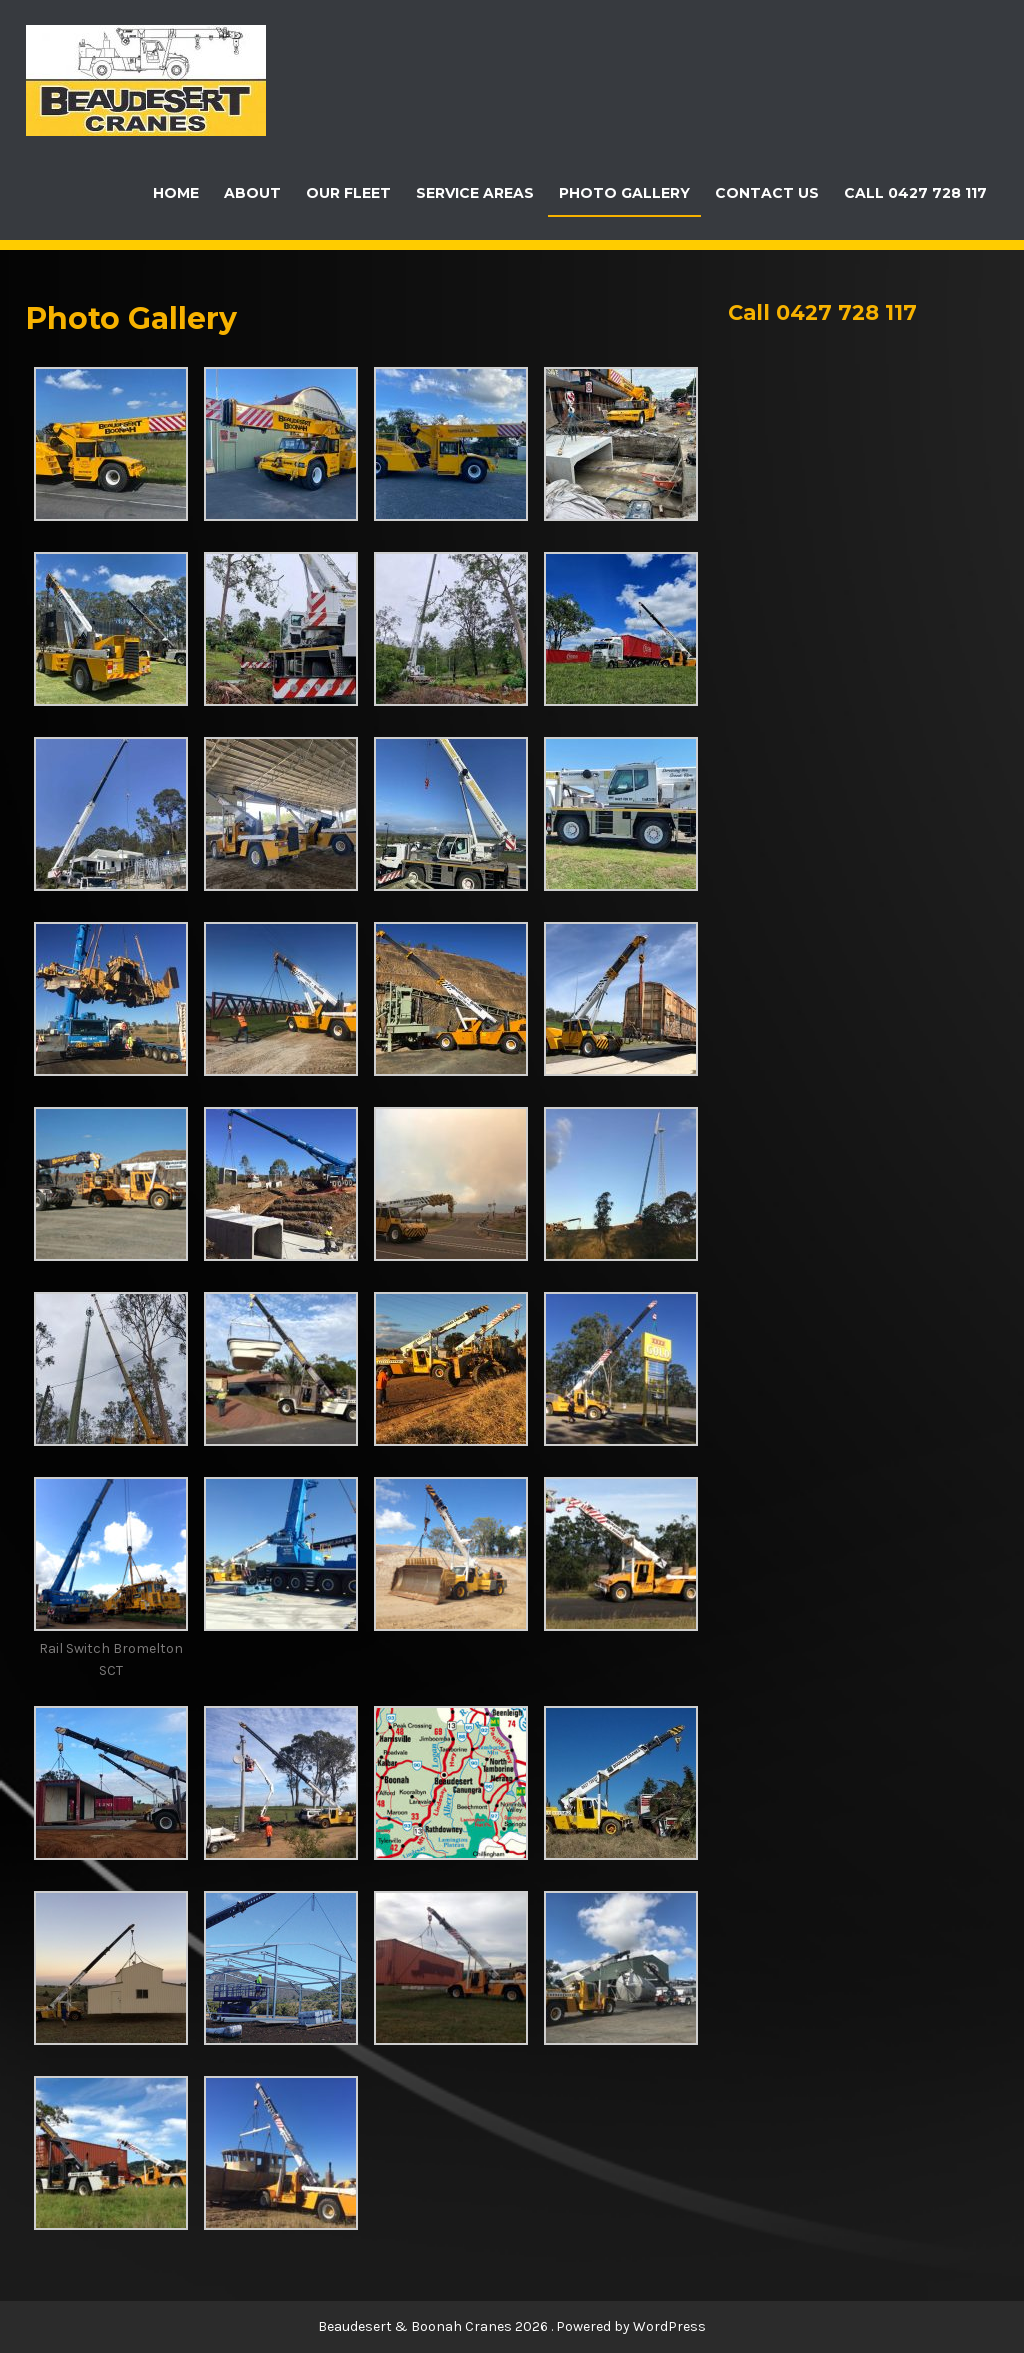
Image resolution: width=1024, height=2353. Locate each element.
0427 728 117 (846, 312)
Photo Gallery (624, 193)
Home (176, 193)
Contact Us (767, 193)
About (252, 193)
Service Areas (475, 193)
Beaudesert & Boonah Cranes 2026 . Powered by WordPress (512, 2326)
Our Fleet (348, 193)
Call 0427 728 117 (915, 193)
